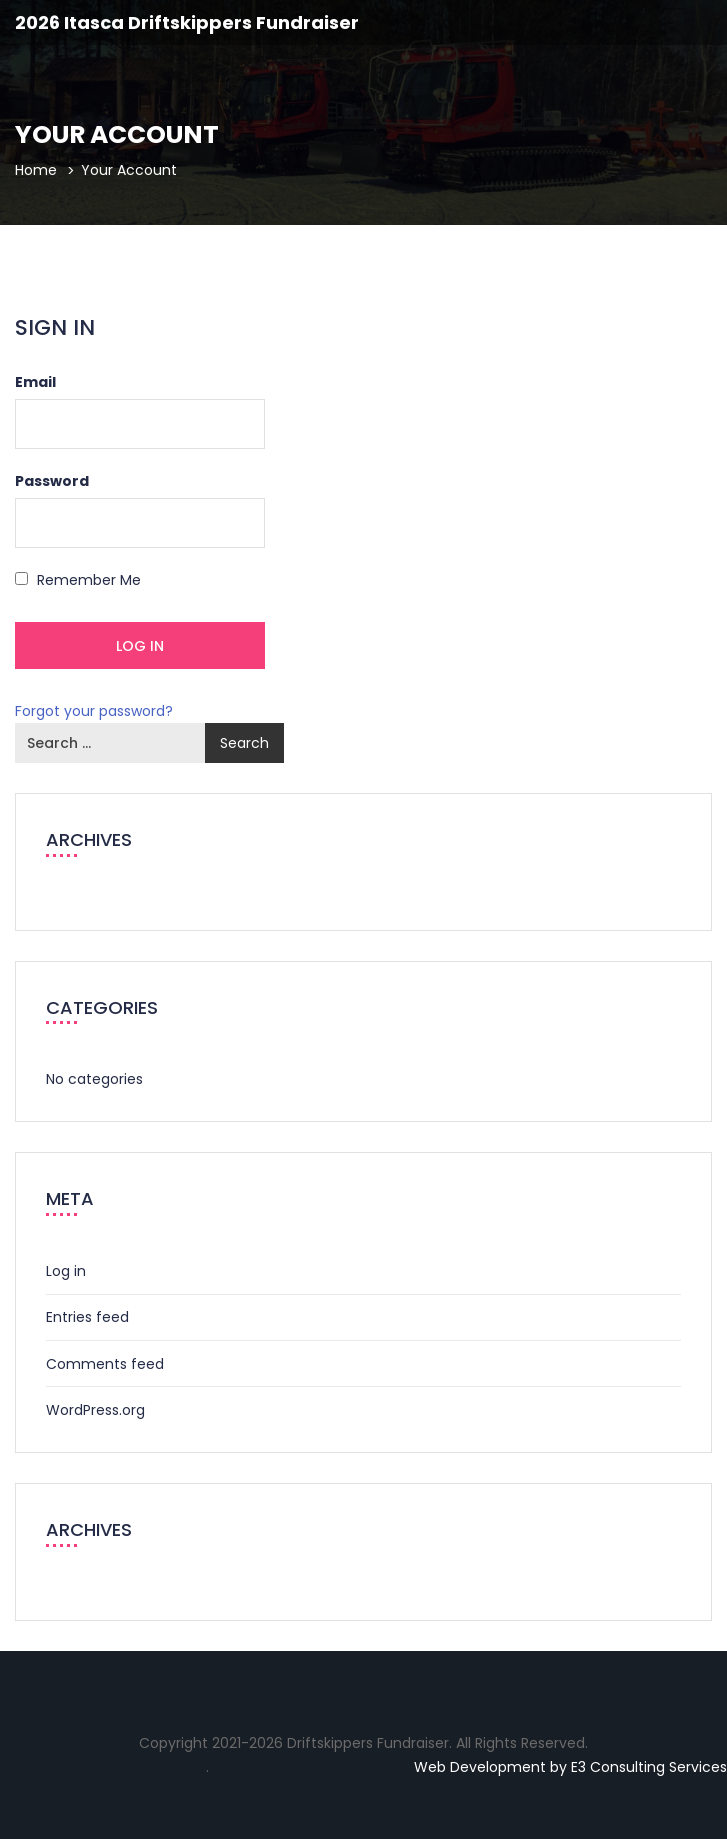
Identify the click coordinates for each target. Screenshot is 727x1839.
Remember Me (78, 580)
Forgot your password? (94, 711)
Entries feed (87, 1317)
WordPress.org (95, 1410)
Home (36, 170)
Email (35, 382)
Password (52, 481)
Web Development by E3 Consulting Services (570, 1767)
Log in (66, 1271)
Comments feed (105, 1364)
